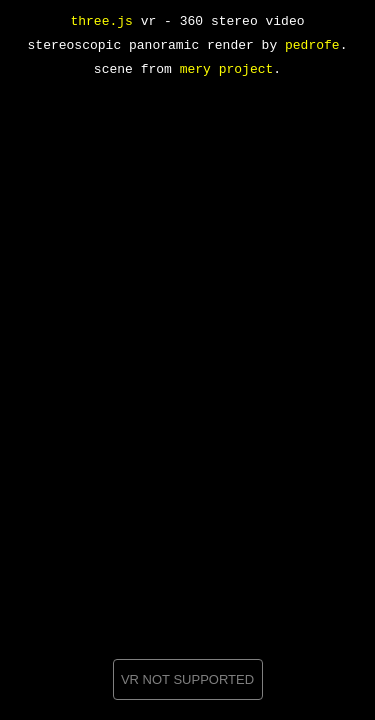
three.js (101, 22)
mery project (227, 70)
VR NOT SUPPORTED (187, 679)
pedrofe (312, 46)
